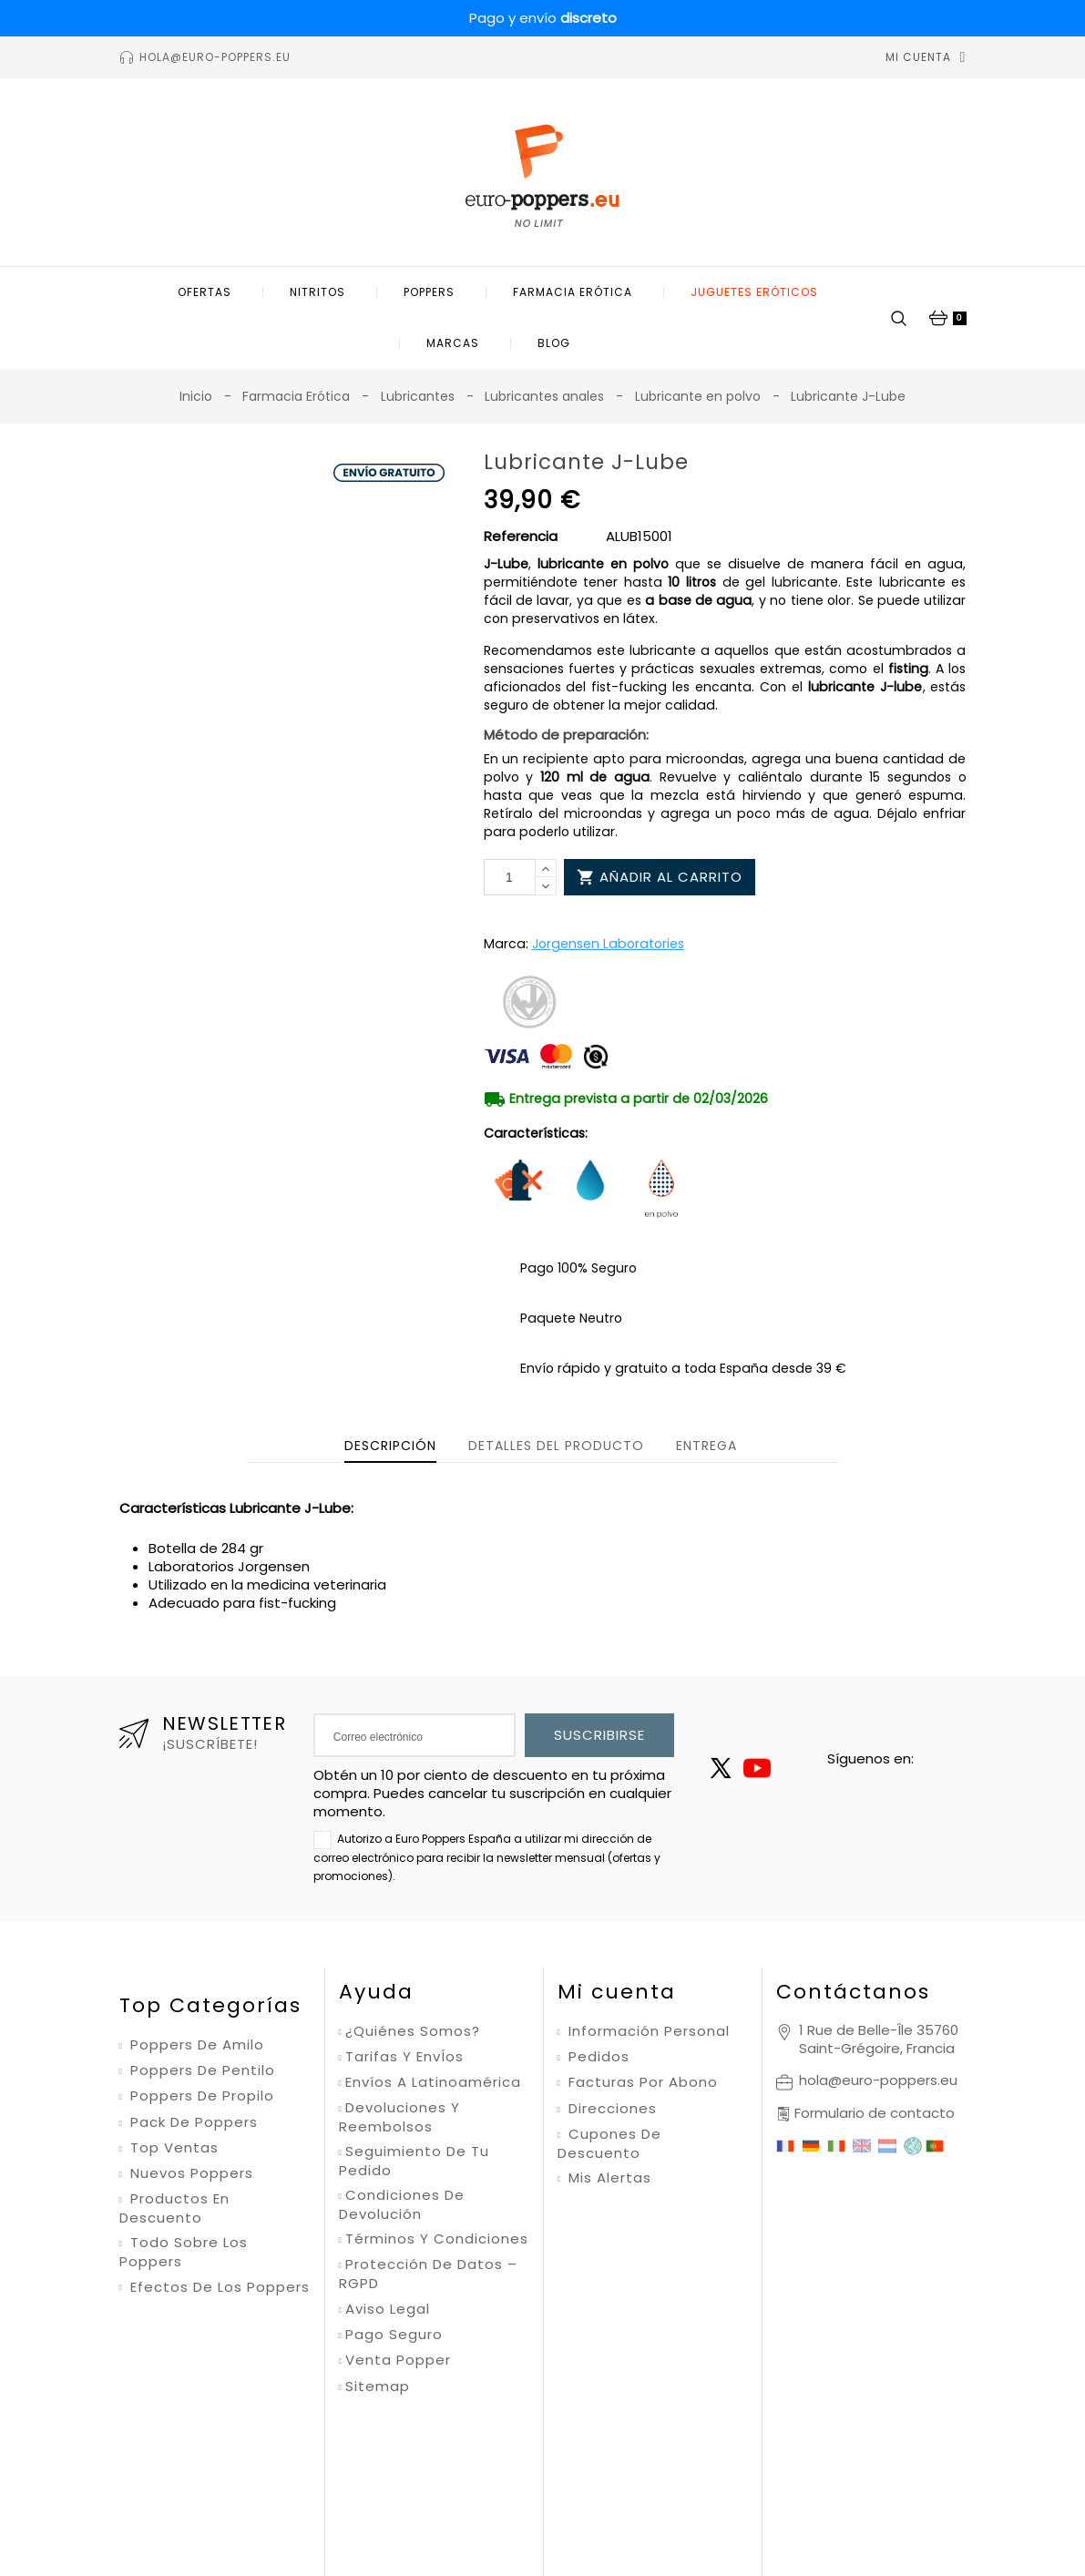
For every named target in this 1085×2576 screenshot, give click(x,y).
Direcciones (610, 2109)
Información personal (647, 2031)
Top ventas (172, 2148)
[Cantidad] (510, 877)
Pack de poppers (192, 2122)
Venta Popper (398, 2360)
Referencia (521, 536)
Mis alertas (607, 2178)
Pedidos (597, 2057)
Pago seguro (394, 2335)
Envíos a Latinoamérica (433, 2082)
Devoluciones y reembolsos (399, 2117)
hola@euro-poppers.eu (878, 2080)
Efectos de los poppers (218, 2287)
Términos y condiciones (436, 2239)
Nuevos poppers (189, 2173)
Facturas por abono (641, 2082)
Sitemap (377, 2386)
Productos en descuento (174, 2208)
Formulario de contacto (874, 2112)
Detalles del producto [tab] (556, 1445)
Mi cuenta (617, 1992)
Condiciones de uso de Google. (748, 2456)
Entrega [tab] (706, 1445)
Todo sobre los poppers (183, 2252)
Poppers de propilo (200, 2096)
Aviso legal (387, 2309)
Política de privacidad (588, 2456)
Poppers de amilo (195, 2045)
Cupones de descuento (609, 2143)
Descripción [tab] (390, 1445)
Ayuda (376, 1992)
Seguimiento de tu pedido (414, 2161)
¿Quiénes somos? (412, 2031)
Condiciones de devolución (402, 2204)
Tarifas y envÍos (404, 2057)
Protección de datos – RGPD (428, 2274)
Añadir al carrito (659, 876)
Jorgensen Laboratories (608, 944)
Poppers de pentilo (200, 2070)
